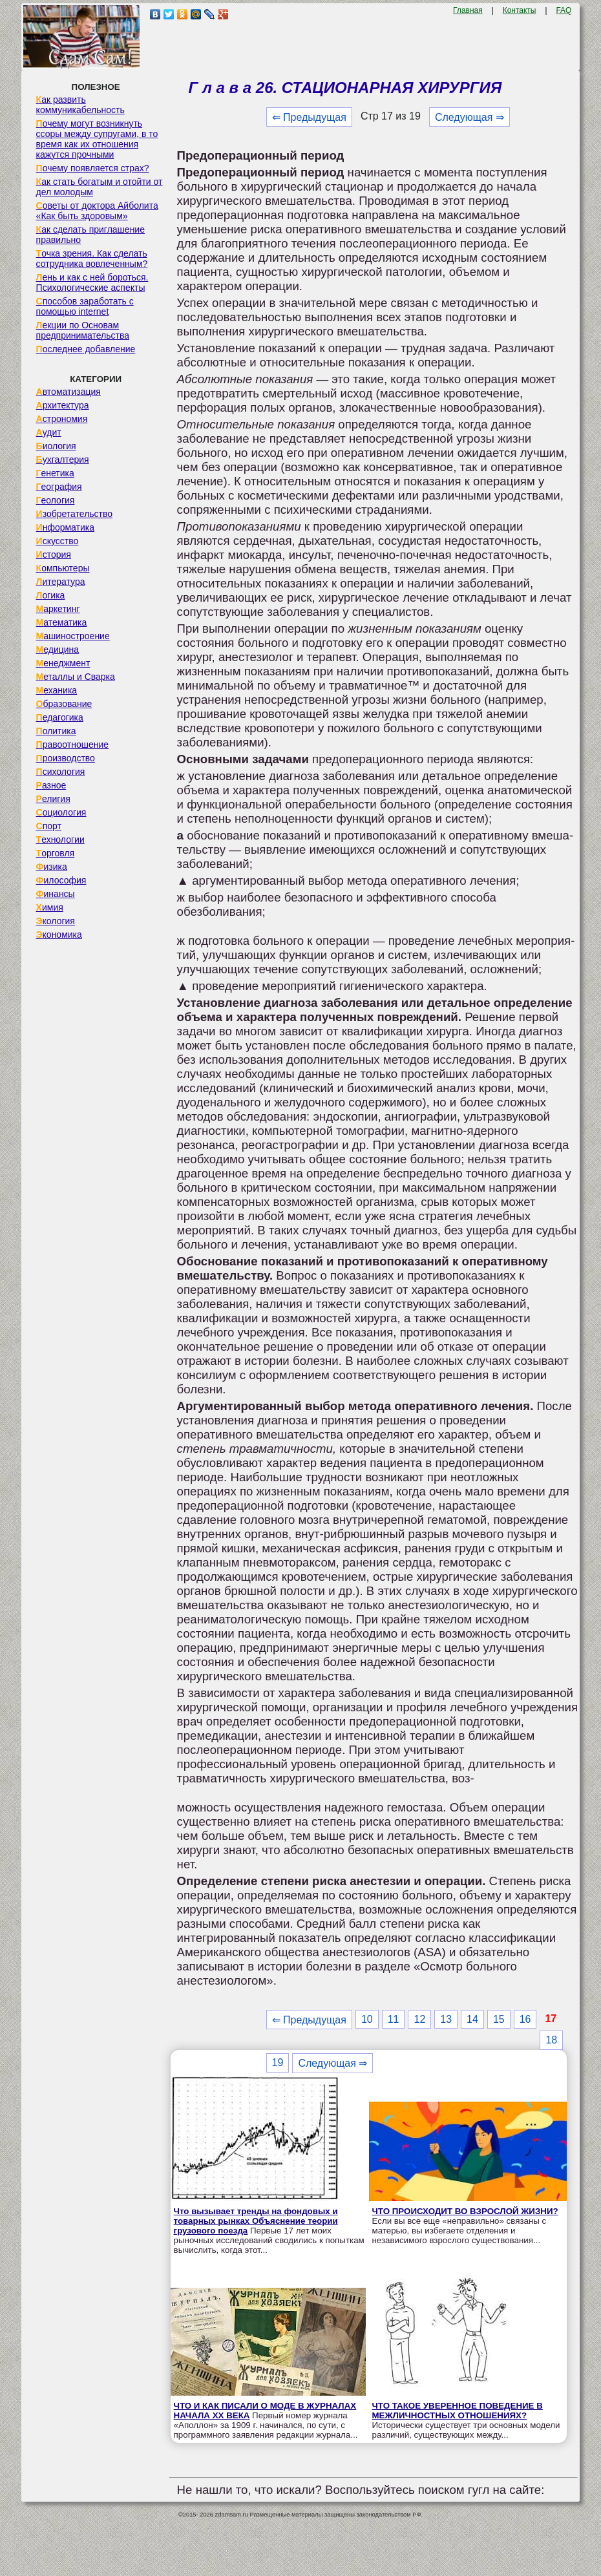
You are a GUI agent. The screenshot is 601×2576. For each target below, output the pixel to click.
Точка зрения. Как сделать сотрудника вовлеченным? (92, 258)
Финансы (55, 894)
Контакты (519, 10)
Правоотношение (72, 744)
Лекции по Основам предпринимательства (82, 330)
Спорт (48, 826)
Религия (53, 799)
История (53, 554)
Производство (65, 758)
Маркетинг (58, 609)
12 (419, 2019)
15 (499, 2019)
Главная (468, 10)
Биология (56, 446)
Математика (61, 622)
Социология (61, 812)
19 (278, 2062)
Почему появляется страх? (92, 168)
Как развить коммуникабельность (80, 104)
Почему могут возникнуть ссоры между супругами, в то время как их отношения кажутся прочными (97, 139)
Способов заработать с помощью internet (85, 306)
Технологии (60, 839)
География (59, 486)
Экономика (59, 934)
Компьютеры (63, 568)
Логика (50, 595)
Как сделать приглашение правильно (90, 234)
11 (393, 2019)
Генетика (55, 473)
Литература (60, 581)
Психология (60, 771)
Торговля (55, 853)
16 (525, 2019)
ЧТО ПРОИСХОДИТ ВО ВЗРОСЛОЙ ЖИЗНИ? (465, 2211)
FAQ (563, 10)
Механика (57, 690)
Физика (51, 866)
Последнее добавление (86, 349)
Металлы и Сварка (75, 676)
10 (367, 2019)
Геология (55, 500)
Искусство (57, 541)
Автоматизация (68, 391)
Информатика (65, 527)
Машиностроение (73, 636)
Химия (49, 907)
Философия (61, 880)
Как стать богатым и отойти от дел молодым (99, 186)
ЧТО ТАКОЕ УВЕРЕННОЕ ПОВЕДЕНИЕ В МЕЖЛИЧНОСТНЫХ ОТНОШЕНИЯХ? (457, 2410)
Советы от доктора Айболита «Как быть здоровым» (97, 210)
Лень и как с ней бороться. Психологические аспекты (92, 282)
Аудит (48, 432)
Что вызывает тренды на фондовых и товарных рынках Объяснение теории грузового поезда (256, 2220)
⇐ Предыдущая (309, 117)
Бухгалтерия (62, 459)
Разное (51, 785)
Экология (55, 921)
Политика (56, 731)
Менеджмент (63, 663)
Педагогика (59, 717)
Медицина (57, 649)
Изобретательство (74, 514)
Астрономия (62, 419)
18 (551, 2039)
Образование (64, 704)
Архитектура (62, 405)
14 (472, 2019)
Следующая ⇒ (469, 117)
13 (446, 2019)
